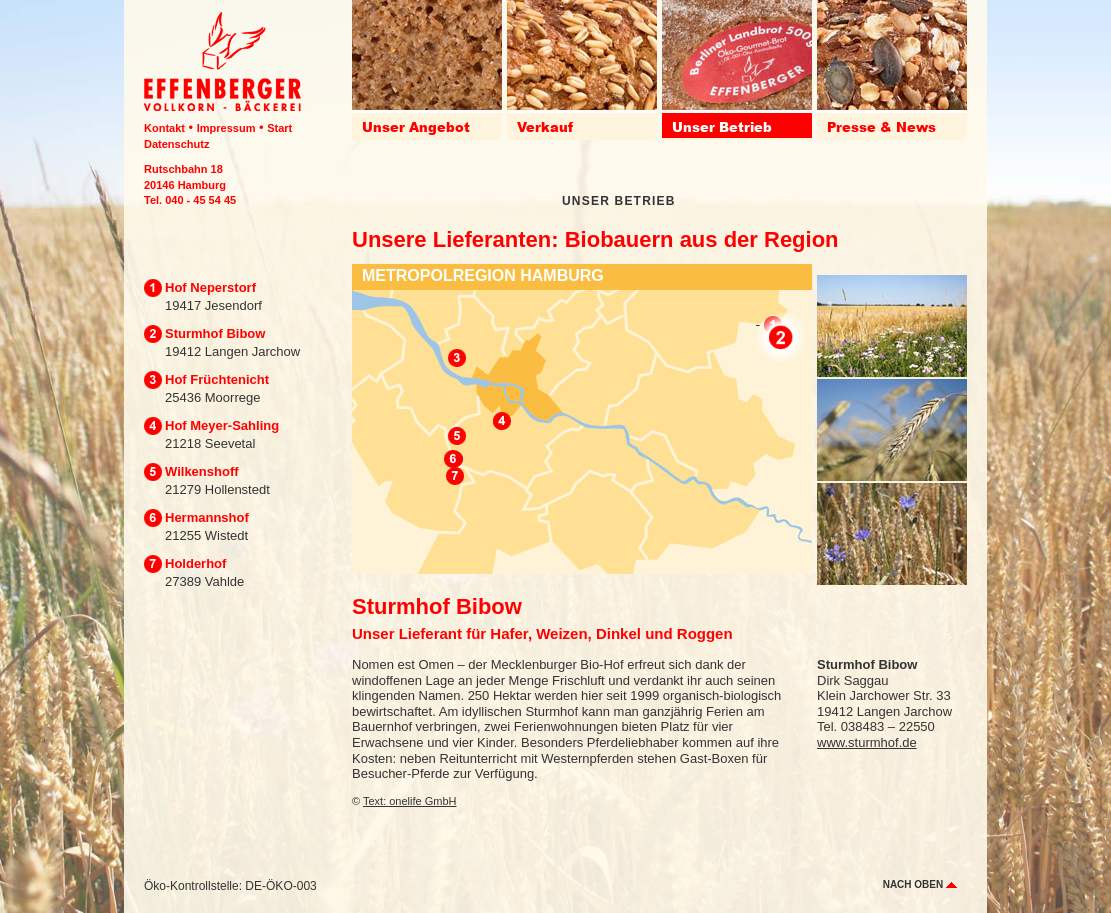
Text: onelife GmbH (410, 801)
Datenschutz (176, 144)
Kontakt (164, 128)
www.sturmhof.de (867, 742)
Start (279, 128)
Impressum (226, 128)
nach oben (920, 884)
